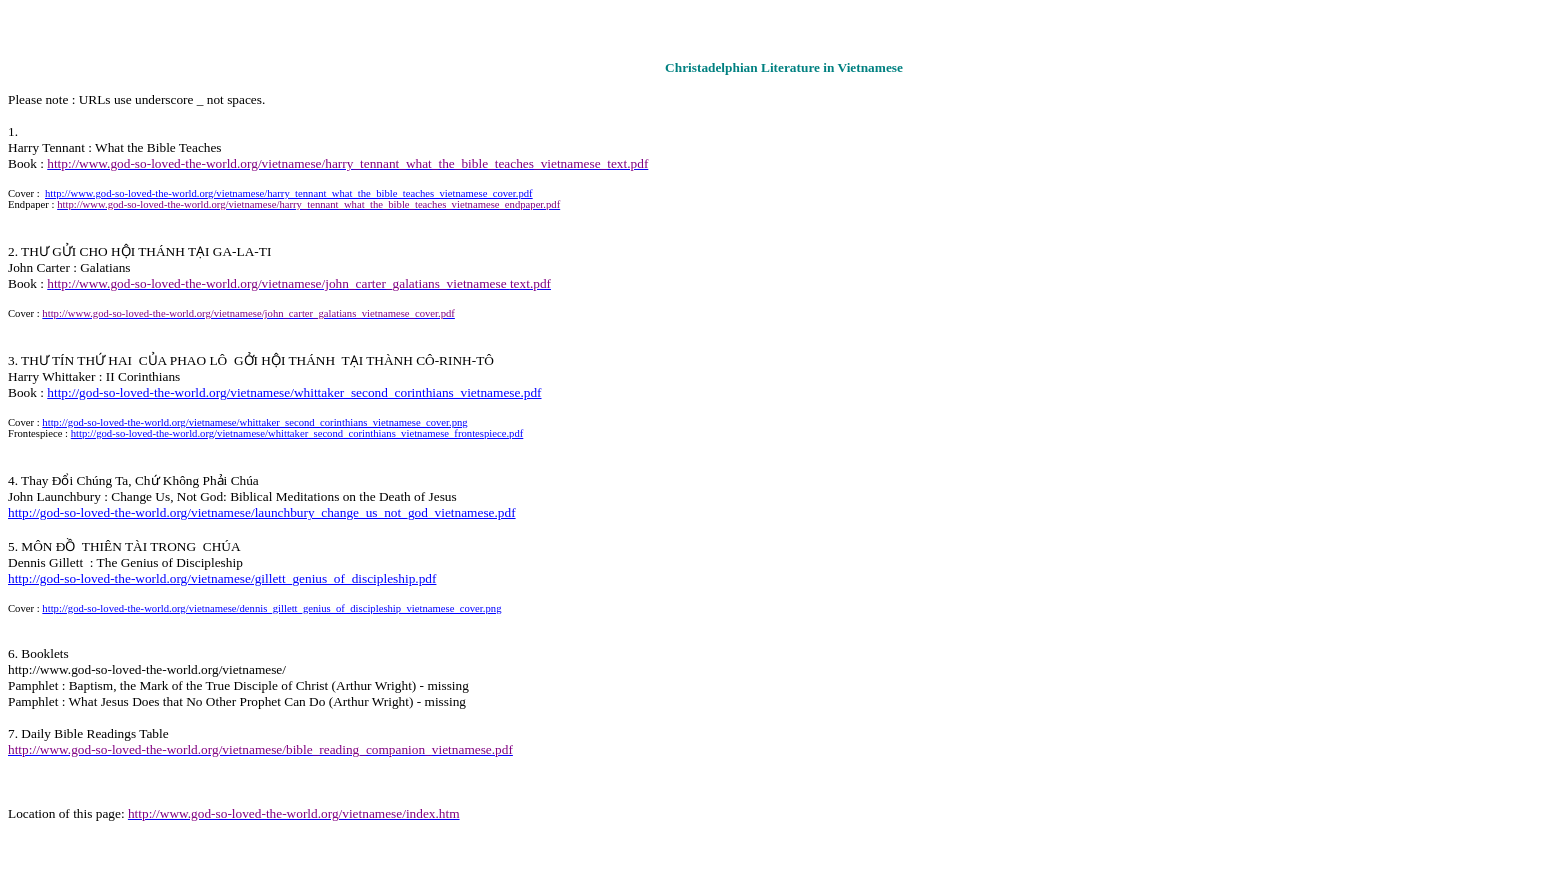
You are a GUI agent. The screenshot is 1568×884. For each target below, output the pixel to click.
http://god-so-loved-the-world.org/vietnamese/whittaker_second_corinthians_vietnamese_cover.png (254, 422)
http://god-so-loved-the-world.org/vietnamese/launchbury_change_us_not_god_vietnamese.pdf (262, 512)
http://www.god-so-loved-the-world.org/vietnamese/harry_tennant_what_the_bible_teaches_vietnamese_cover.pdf (289, 193)
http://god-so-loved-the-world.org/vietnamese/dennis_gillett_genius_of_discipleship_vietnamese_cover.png (271, 608)
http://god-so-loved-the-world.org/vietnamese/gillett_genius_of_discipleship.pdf (222, 578)
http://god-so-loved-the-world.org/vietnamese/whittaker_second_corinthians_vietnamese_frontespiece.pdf (297, 433)
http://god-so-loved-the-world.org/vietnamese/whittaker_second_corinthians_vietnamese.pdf (294, 392)
